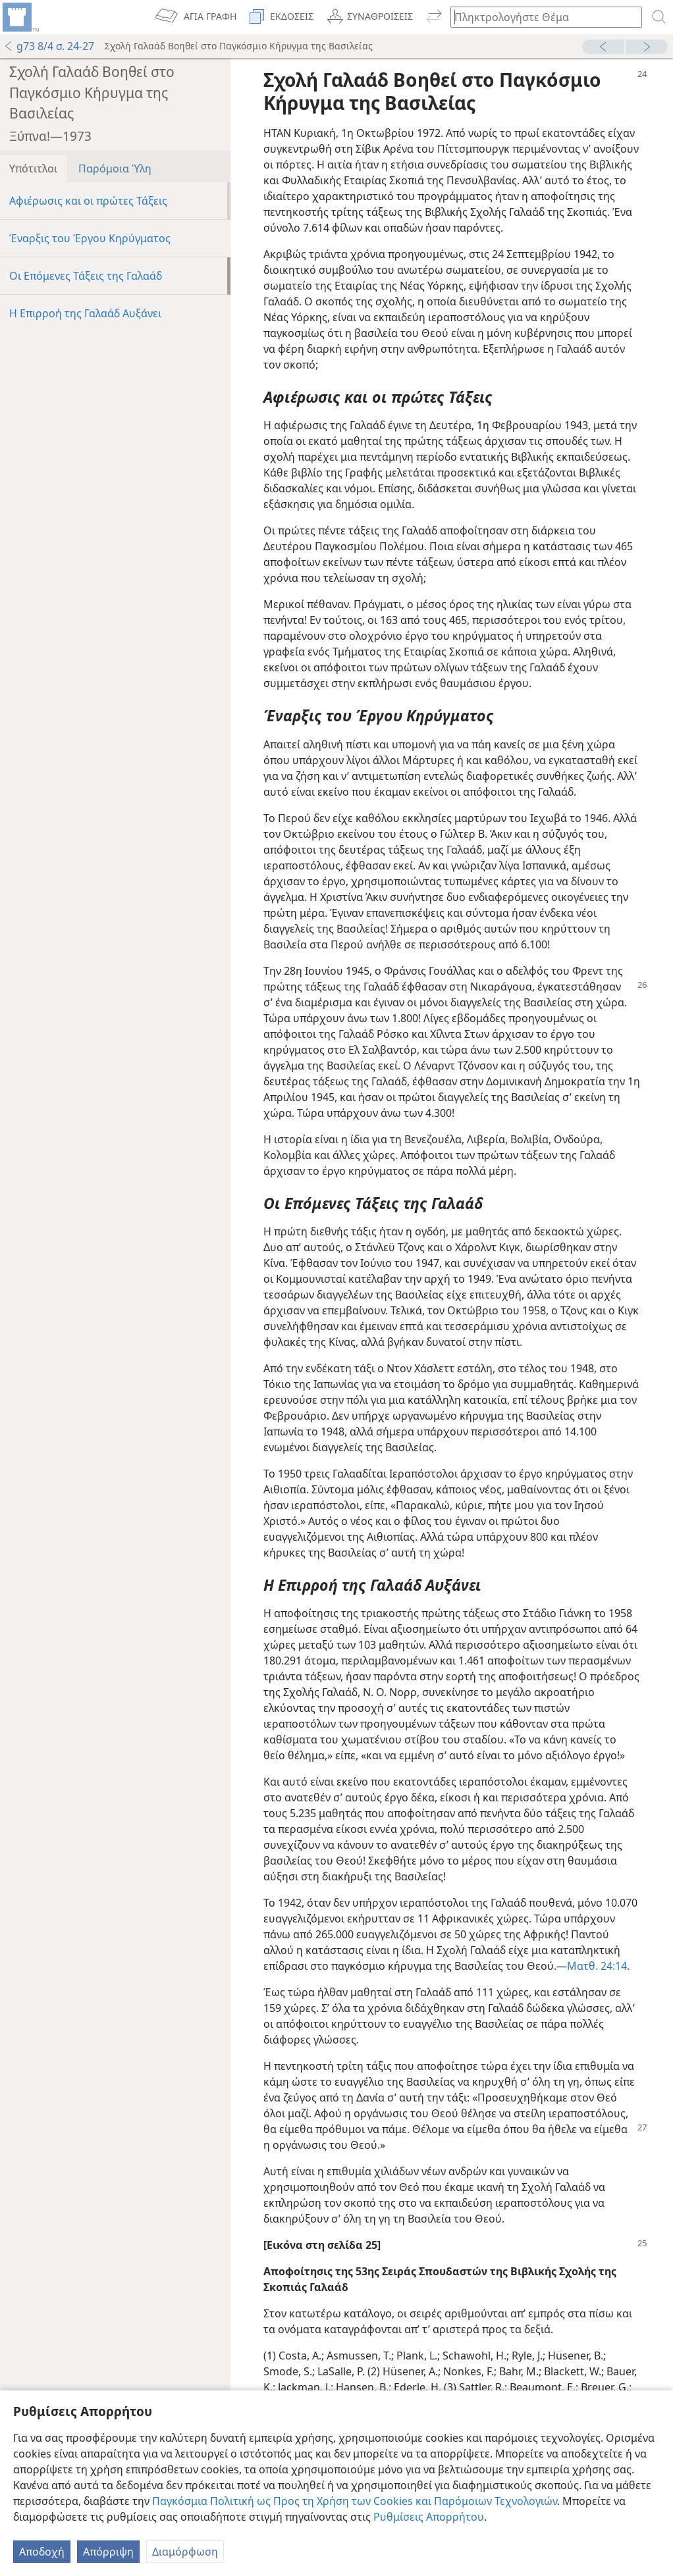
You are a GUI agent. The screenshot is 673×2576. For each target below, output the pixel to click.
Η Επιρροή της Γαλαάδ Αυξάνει (85, 313)
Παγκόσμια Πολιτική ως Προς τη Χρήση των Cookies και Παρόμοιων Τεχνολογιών (354, 2501)
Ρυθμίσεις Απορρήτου (428, 2517)
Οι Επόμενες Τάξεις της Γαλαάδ (85, 276)
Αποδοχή (42, 2551)
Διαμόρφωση (185, 2551)
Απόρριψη (108, 2551)
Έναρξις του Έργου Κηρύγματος (90, 238)
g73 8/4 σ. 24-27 (48, 46)
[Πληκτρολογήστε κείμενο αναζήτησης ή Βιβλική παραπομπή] (540, 16)
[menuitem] (20, 17)
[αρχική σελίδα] (20, 17)
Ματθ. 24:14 (597, 1966)
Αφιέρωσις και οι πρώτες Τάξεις (88, 200)
